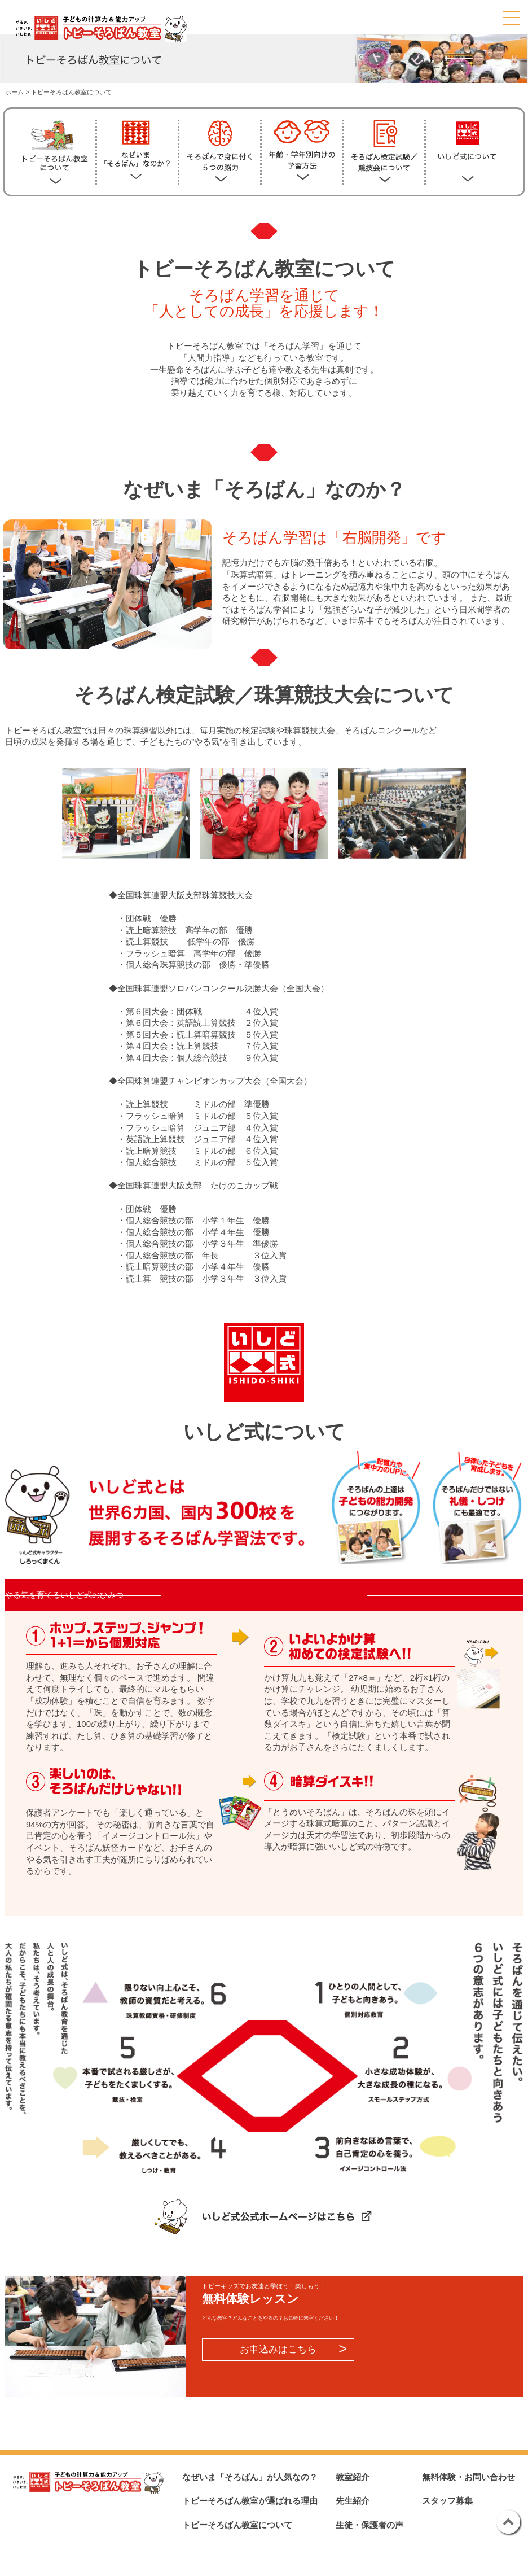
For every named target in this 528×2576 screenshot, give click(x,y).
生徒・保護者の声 (369, 2525)
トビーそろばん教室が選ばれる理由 (250, 2500)
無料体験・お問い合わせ (468, 2477)
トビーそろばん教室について (237, 2525)
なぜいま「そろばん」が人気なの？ (250, 2477)
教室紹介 (352, 2477)
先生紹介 (352, 2500)
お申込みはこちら (278, 2349)
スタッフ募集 (447, 2500)
